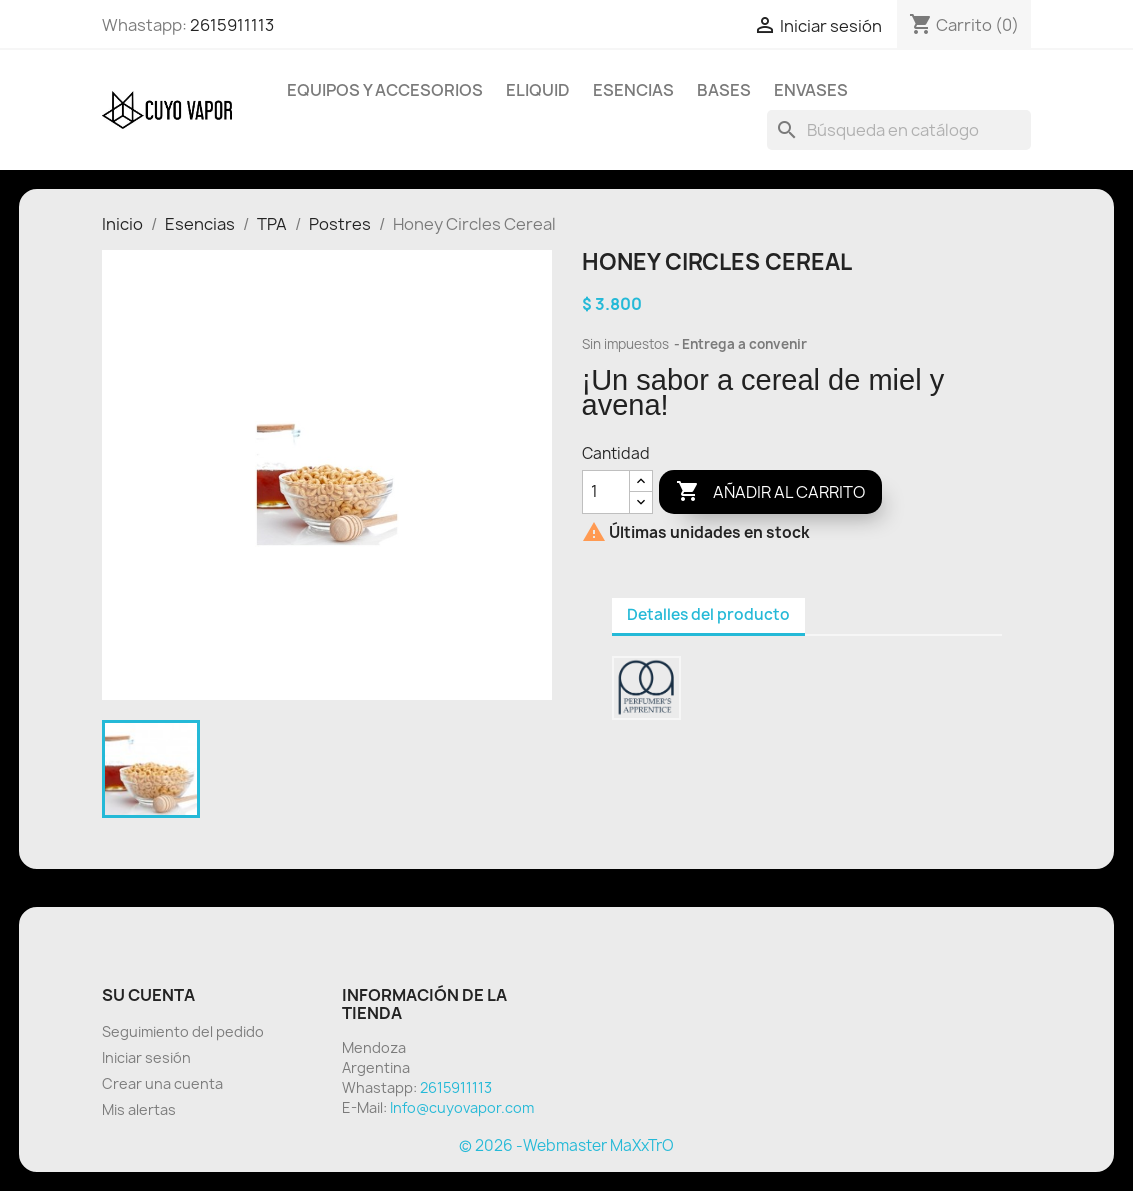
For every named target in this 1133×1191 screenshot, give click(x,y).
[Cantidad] (606, 492)
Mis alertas (139, 1109)
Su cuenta (148, 995)
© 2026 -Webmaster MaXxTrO (566, 1145)
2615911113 (232, 25)
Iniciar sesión (146, 1057)
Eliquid (538, 90)
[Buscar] (899, 130)
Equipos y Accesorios (385, 90)
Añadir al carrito (770, 492)
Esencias (633, 90)
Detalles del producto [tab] (708, 614)
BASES (724, 90)
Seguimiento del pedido (183, 1031)
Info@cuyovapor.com (462, 1107)
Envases (811, 90)
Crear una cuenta (162, 1083)
